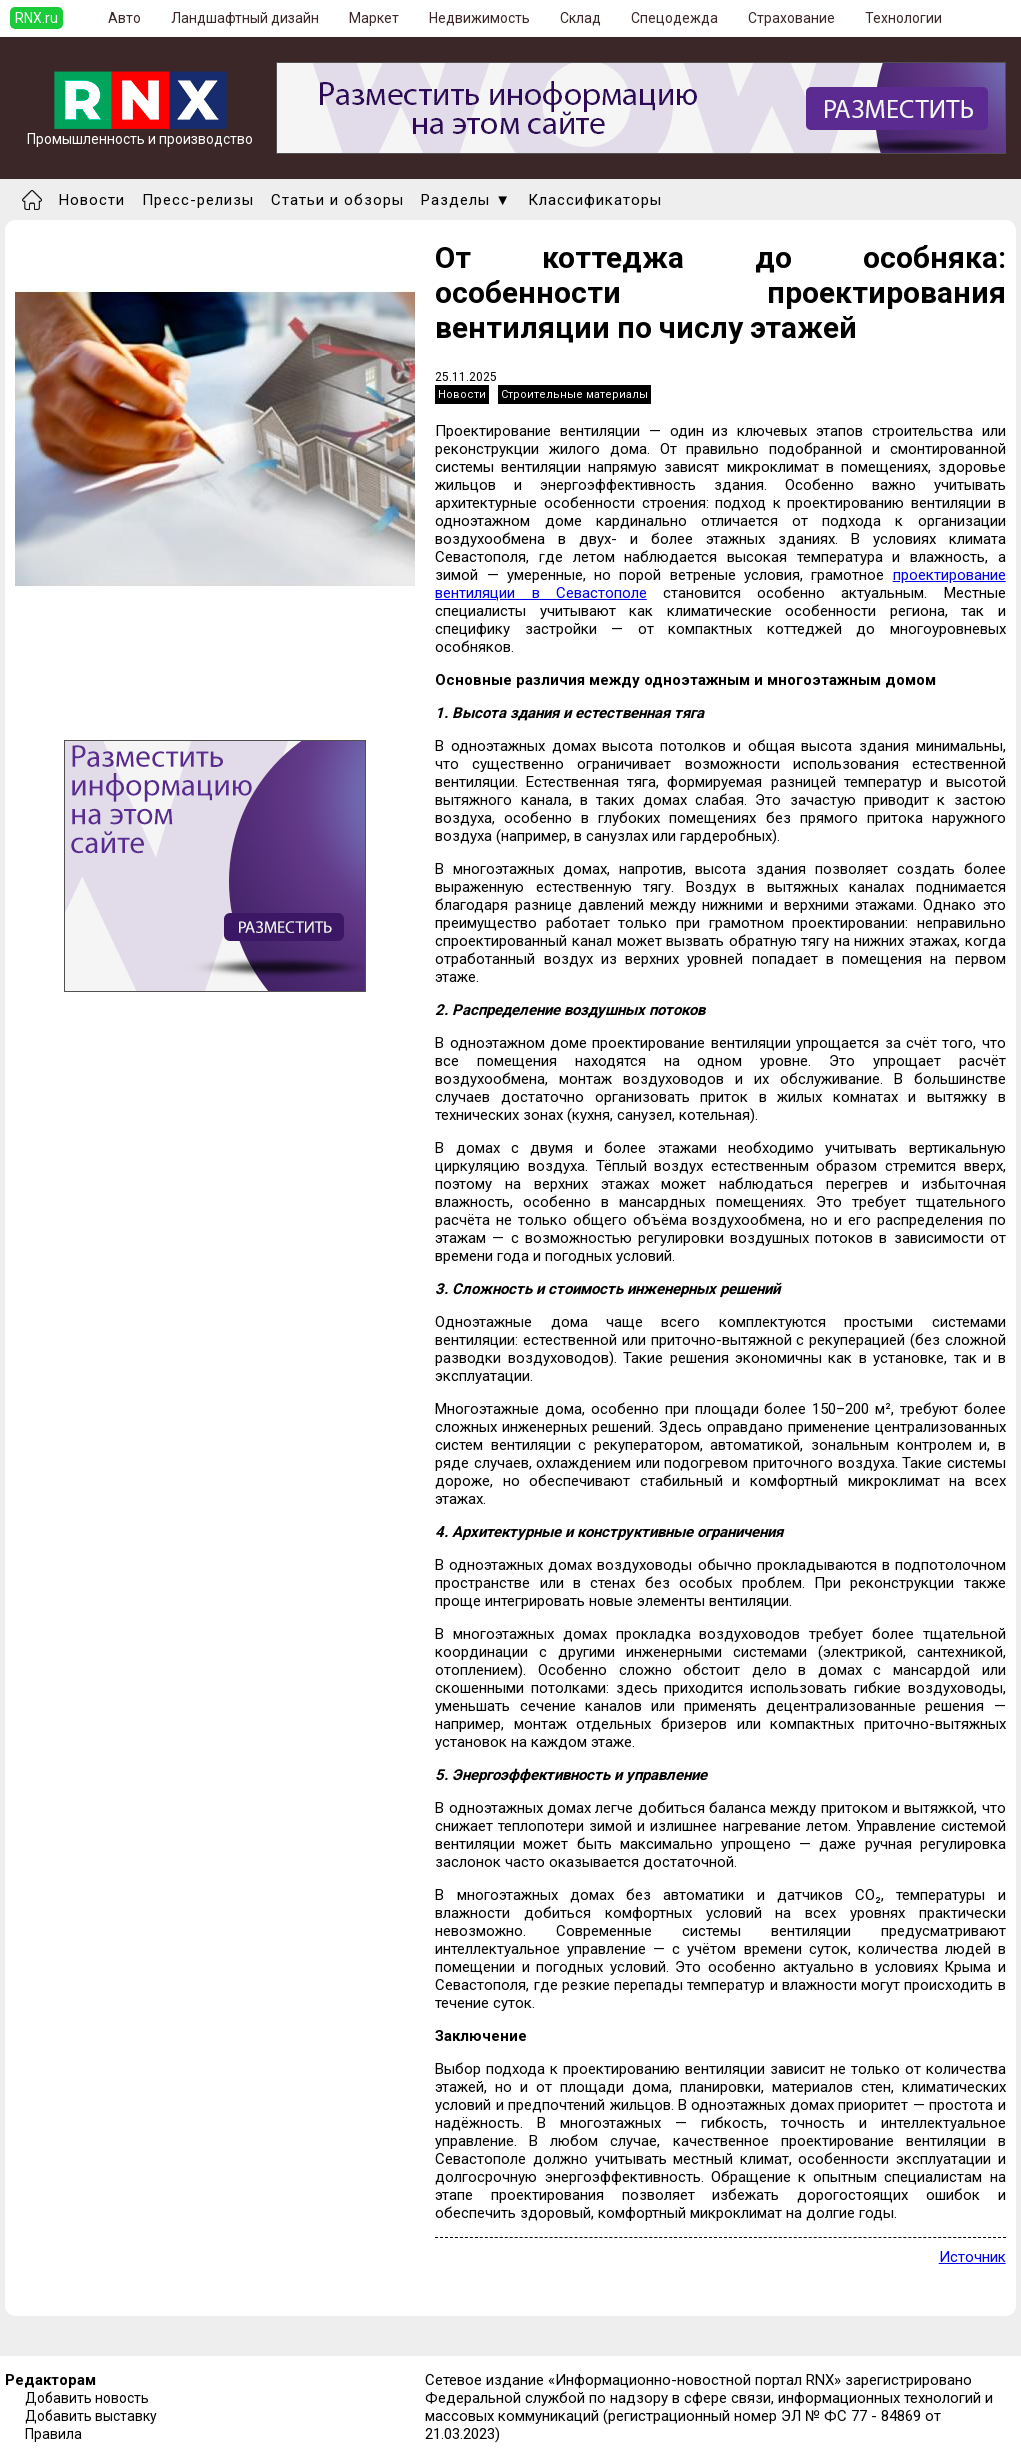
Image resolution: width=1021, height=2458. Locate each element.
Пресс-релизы (198, 200)
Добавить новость (87, 2398)
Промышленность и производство (140, 132)
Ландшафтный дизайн (245, 18)
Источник (972, 2257)
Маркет (374, 18)
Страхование (791, 18)
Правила (53, 2434)
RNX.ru (36, 18)
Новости (92, 200)
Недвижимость (479, 18)
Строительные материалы (574, 394)
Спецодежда (674, 18)
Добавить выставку (91, 2416)
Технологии (903, 18)
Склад (580, 18)
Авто (124, 18)
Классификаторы (595, 200)
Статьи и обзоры (337, 200)
